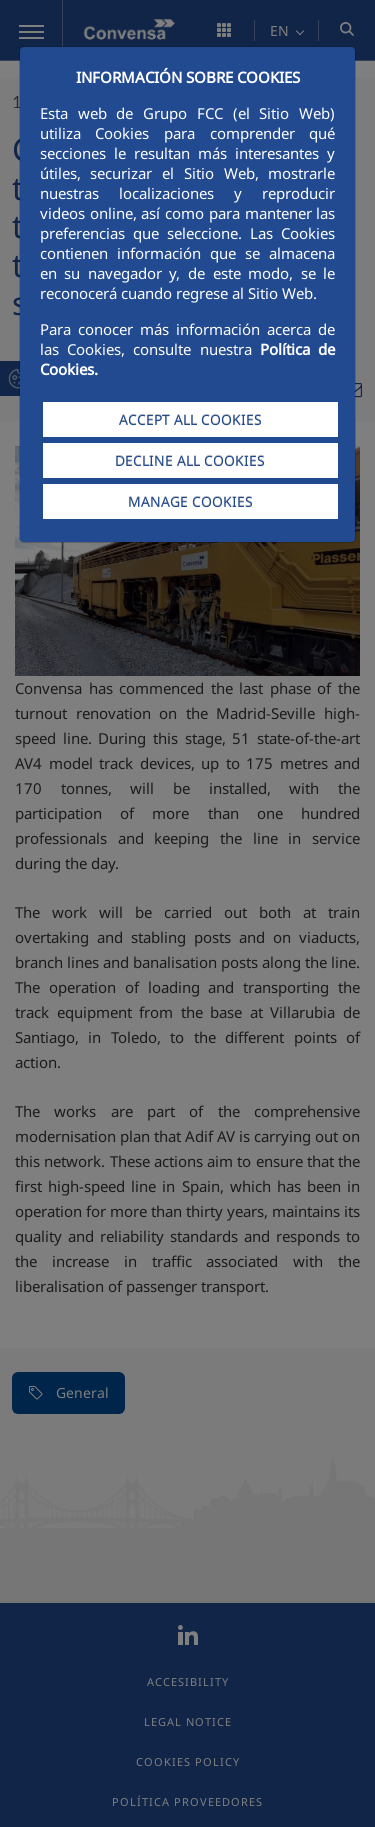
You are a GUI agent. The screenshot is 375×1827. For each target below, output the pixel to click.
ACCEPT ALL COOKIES (190, 419)
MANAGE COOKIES (190, 501)
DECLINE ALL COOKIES (190, 460)
